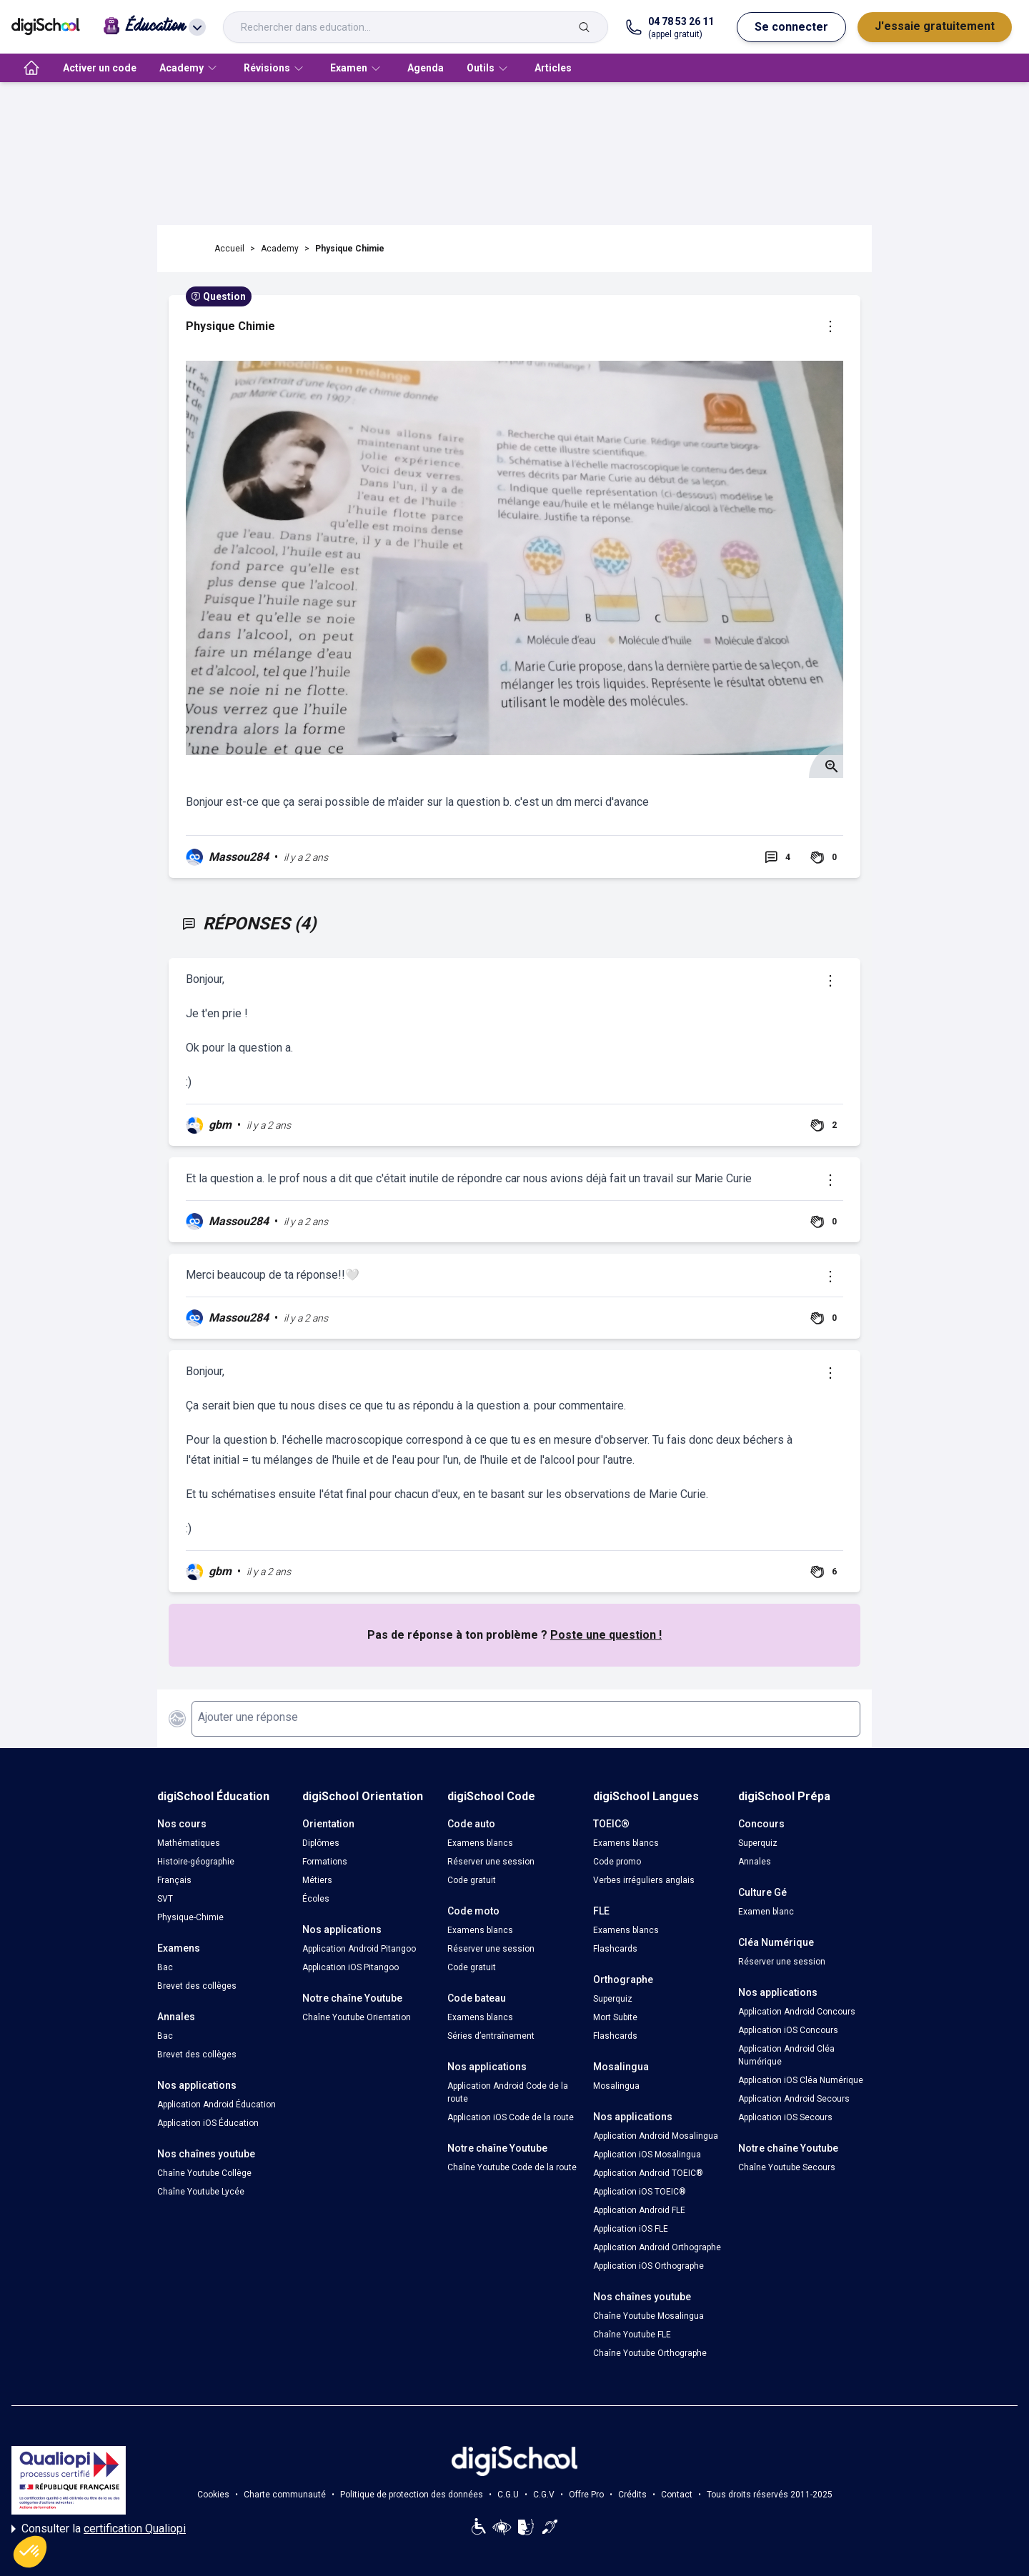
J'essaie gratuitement (935, 26)
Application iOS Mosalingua (647, 2155)
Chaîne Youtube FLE (632, 2335)
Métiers (317, 1880)
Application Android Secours (794, 2099)
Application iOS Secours (785, 2117)
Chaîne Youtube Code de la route (512, 2167)
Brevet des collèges (197, 1986)
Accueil (229, 249)
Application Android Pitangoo (359, 1949)
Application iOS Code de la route (510, 2117)
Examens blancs (480, 1843)
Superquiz (612, 1999)
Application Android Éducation (216, 2105)
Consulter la (98, 2528)
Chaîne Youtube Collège (204, 2173)
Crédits (632, 2495)
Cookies (213, 2495)
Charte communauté (285, 2495)
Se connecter (791, 27)
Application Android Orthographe (657, 2247)
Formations (324, 1862)
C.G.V (544, 2495)
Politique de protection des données (411, 2495)
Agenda (425, 68)
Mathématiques (188, 1843)
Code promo (617, 1862)
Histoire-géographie (195, 1862)
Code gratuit (471, 1880)
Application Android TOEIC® (648, 2173)
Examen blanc (766, 1912)
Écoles (315, 1899)
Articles (553, 68)
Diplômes (320, 1843)
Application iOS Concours (788, 2030)
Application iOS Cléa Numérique (800, 2080)
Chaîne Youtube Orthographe (650, 2353)
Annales (754, 1862)
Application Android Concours (796, 2012)
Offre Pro (586, 2495)
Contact (676, 2495)
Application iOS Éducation (208, 2123)
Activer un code (99, 68)
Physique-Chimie (190, 1917)
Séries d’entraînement (491, 2036)
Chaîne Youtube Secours (786, 2167)
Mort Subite (615, 2017)
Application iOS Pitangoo (350, 1967)
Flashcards (615, 1949)
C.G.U (508, 2495)
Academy (280, 249)
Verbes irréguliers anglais (644, 1880)
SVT (165, 1899)
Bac (165, 1967)
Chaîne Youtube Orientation (356, 2017)
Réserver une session (491, 1862)
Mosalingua (616, 2086)
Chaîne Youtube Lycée (200, 2192)
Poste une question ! (606, 1635)
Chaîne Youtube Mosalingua (648, 2316)
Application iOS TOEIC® (639, 2192)
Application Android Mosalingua (655, 2136)
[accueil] (31, 68)
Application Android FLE (639, 2210)
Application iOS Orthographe (648, 2266)
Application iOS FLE (630, 2229)
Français (174, 1880)
